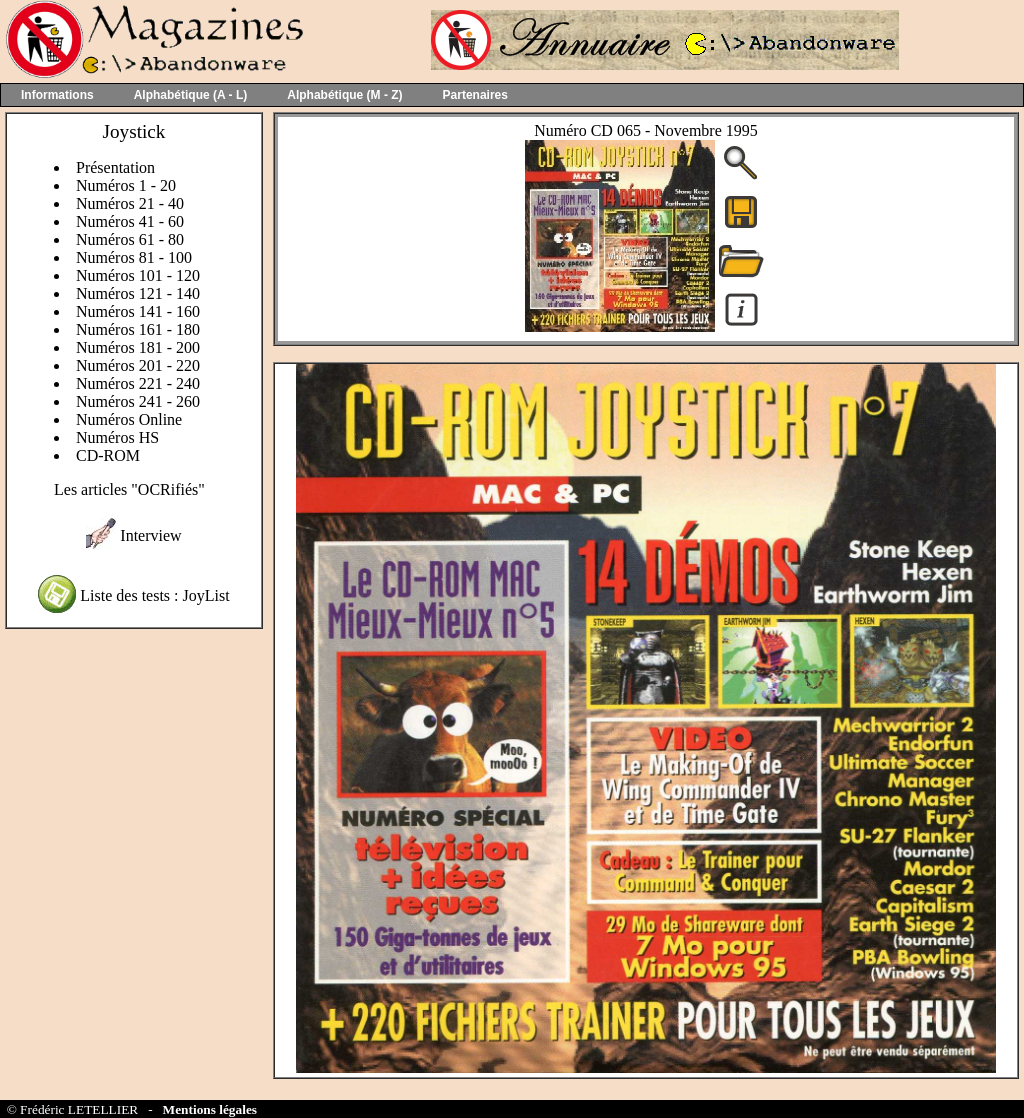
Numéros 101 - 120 (138, 275)
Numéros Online (129, 419)
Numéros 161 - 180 (138, 329)
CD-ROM (108, 455)
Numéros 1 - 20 (126, 185)
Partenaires (475, 95)
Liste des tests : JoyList (154, 595)
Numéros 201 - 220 (138, 365)
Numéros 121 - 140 (138, 293)
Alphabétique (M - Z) (344, 95)
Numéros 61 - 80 (130, 239)
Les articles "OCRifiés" (129, 489)
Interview (150, 535)
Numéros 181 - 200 (138, 347)
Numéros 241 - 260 (138, 401)
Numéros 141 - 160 (138, 311)
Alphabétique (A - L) (191, 95)
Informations (57, 95)
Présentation (115, 167)
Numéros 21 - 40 (130, 203)
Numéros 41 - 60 (130, 221)
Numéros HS (117, 437)
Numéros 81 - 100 (134, 257)
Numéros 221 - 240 (138, 383)
